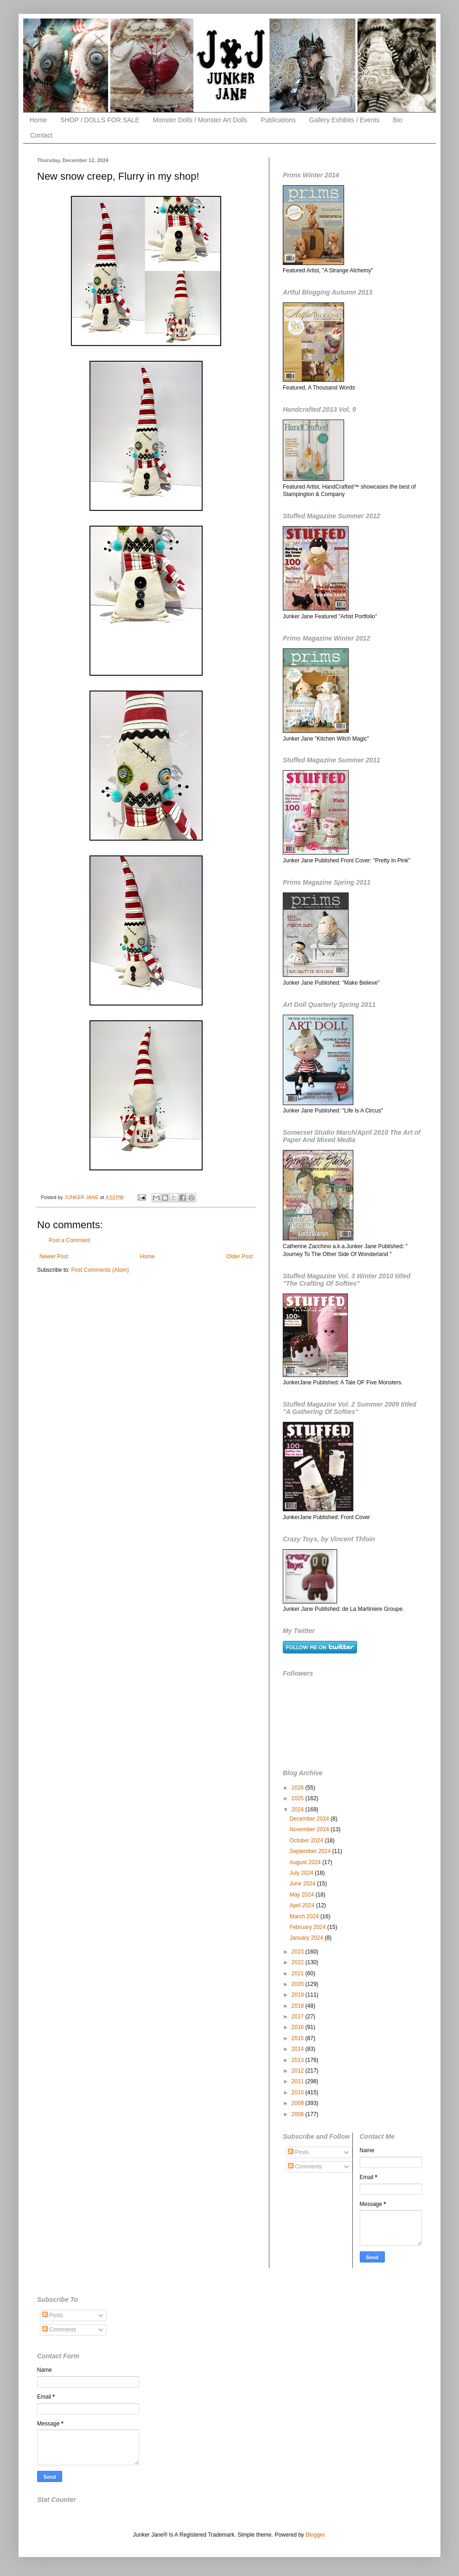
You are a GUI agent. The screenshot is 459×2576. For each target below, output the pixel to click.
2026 (299, 1787)
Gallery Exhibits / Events (344, 120)
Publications (278, 120)
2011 (299, 2081)
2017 (299, 2016)
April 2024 (302, 1905)
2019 (299, 1995)
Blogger (315, 2535)
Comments (305, 2166)
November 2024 (310, 1829)
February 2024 (308, 1927)
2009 (299, 2103)
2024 (299, 1809)
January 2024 (307, 1938)
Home (38, 120)
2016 (299, 2027)
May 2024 (302, 1894)
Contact (41, 135)
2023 (299, 1951)
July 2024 (302, 1873)
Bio (397, 120)
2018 (299, 2006)
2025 (299, 1798)
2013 (299, 2060)
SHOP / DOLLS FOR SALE (99, 120)
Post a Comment (69, 1240)
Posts (298, 2152)
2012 (299, 2070)
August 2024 (305, 1862)
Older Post (239, 1256)
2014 (299, 2049)
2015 (299, 2038)
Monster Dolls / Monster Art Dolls (200, 120)
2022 (299, 1962)
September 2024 (310, 1851)
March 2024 (304, 1916)
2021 (299, 1973)
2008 (299, 2114)
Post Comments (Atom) (100, 1270)
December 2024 (310, 1819)
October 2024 (307, 1840)
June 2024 (303, 1883)
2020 (299, 1984)
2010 (299, 2092)
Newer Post (53, 1256)
